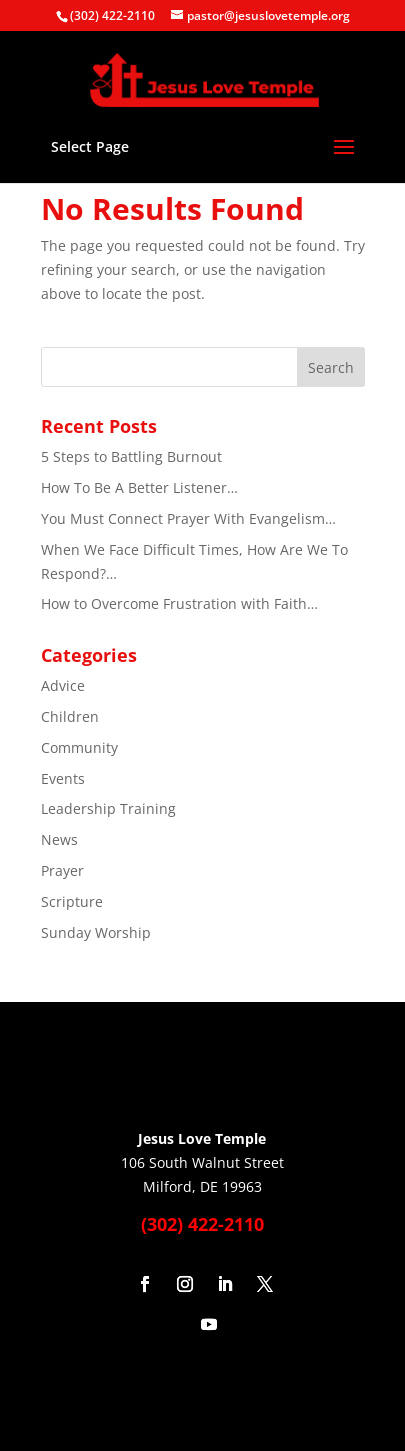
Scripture (72, 901)
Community (79, 747)
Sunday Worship (96, 932)
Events (63, 778)
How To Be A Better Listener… (139, 487)
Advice (63, 685)
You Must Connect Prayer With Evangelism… (188, 518)
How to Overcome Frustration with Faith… (179, 603)
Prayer (62, 870)
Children (70, 716)
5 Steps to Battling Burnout (131, 456)
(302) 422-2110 (112, 15)
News (59, 839)
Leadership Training (108, 808)
